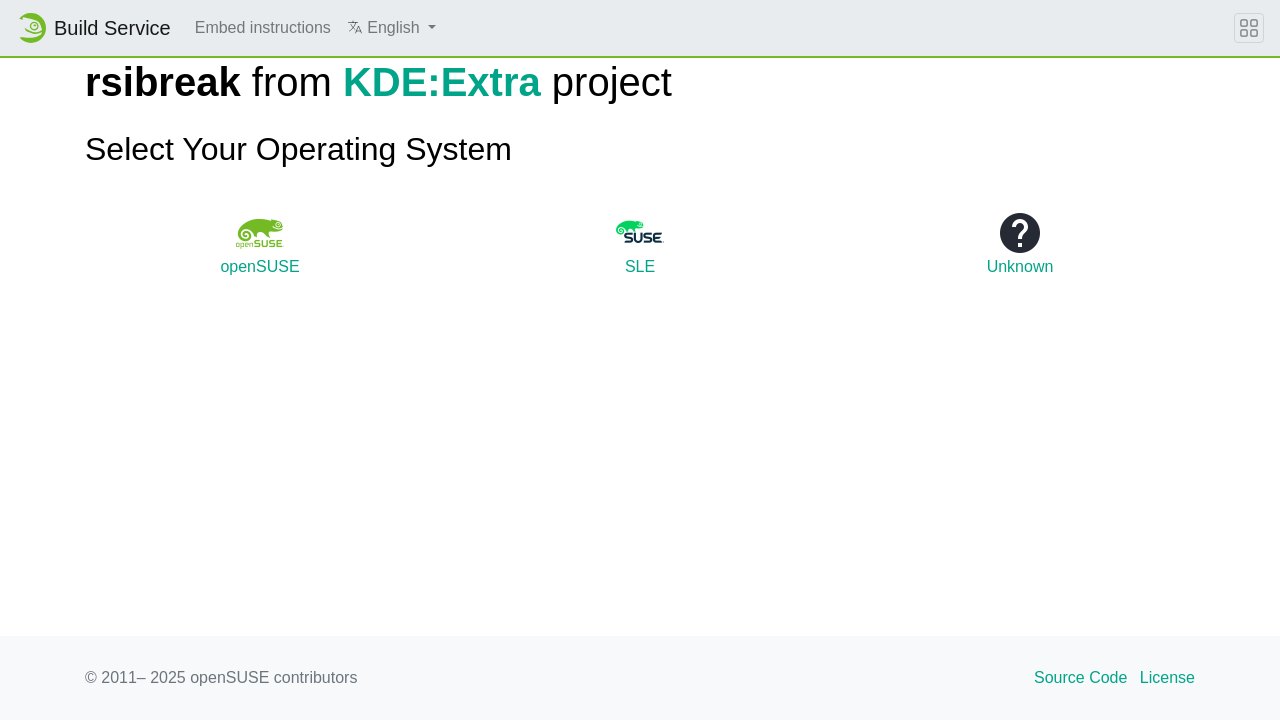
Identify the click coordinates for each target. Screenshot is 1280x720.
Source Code (1080, 677)
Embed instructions (263, 27)
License (1167, 677)
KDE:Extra (442, 82)
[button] (391, 28)
